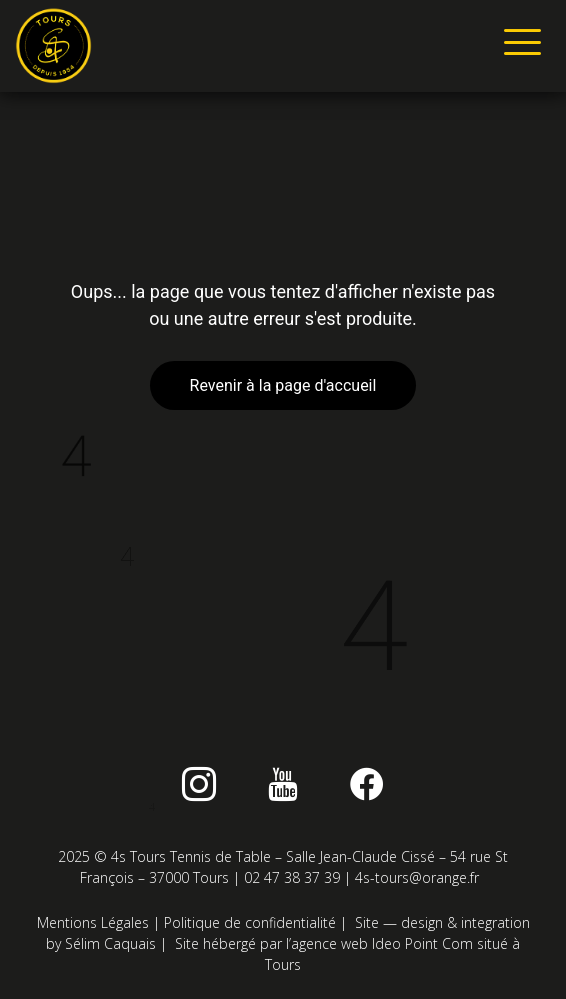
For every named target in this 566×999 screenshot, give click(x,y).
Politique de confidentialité (250, 922)
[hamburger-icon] (518, 46)
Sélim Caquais (110, 943)
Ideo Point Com (422, 943)
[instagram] (199, 784)
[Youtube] (283, 784)
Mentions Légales (93, 922)
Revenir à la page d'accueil (283, 385)
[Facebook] (367, 784)
